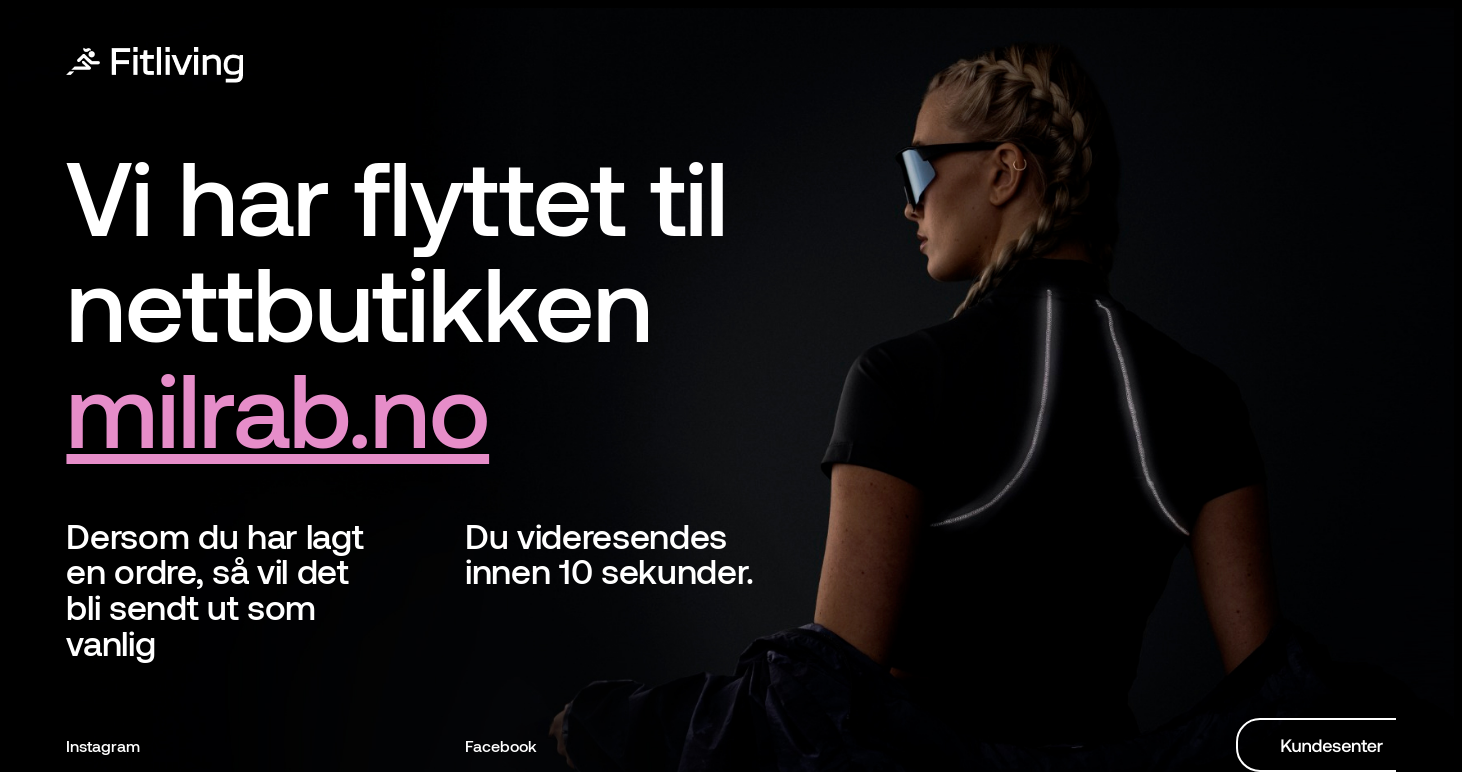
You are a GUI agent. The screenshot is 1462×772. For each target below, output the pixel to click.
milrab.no (277, 406)
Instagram (103, 745)
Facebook (501, 745)
